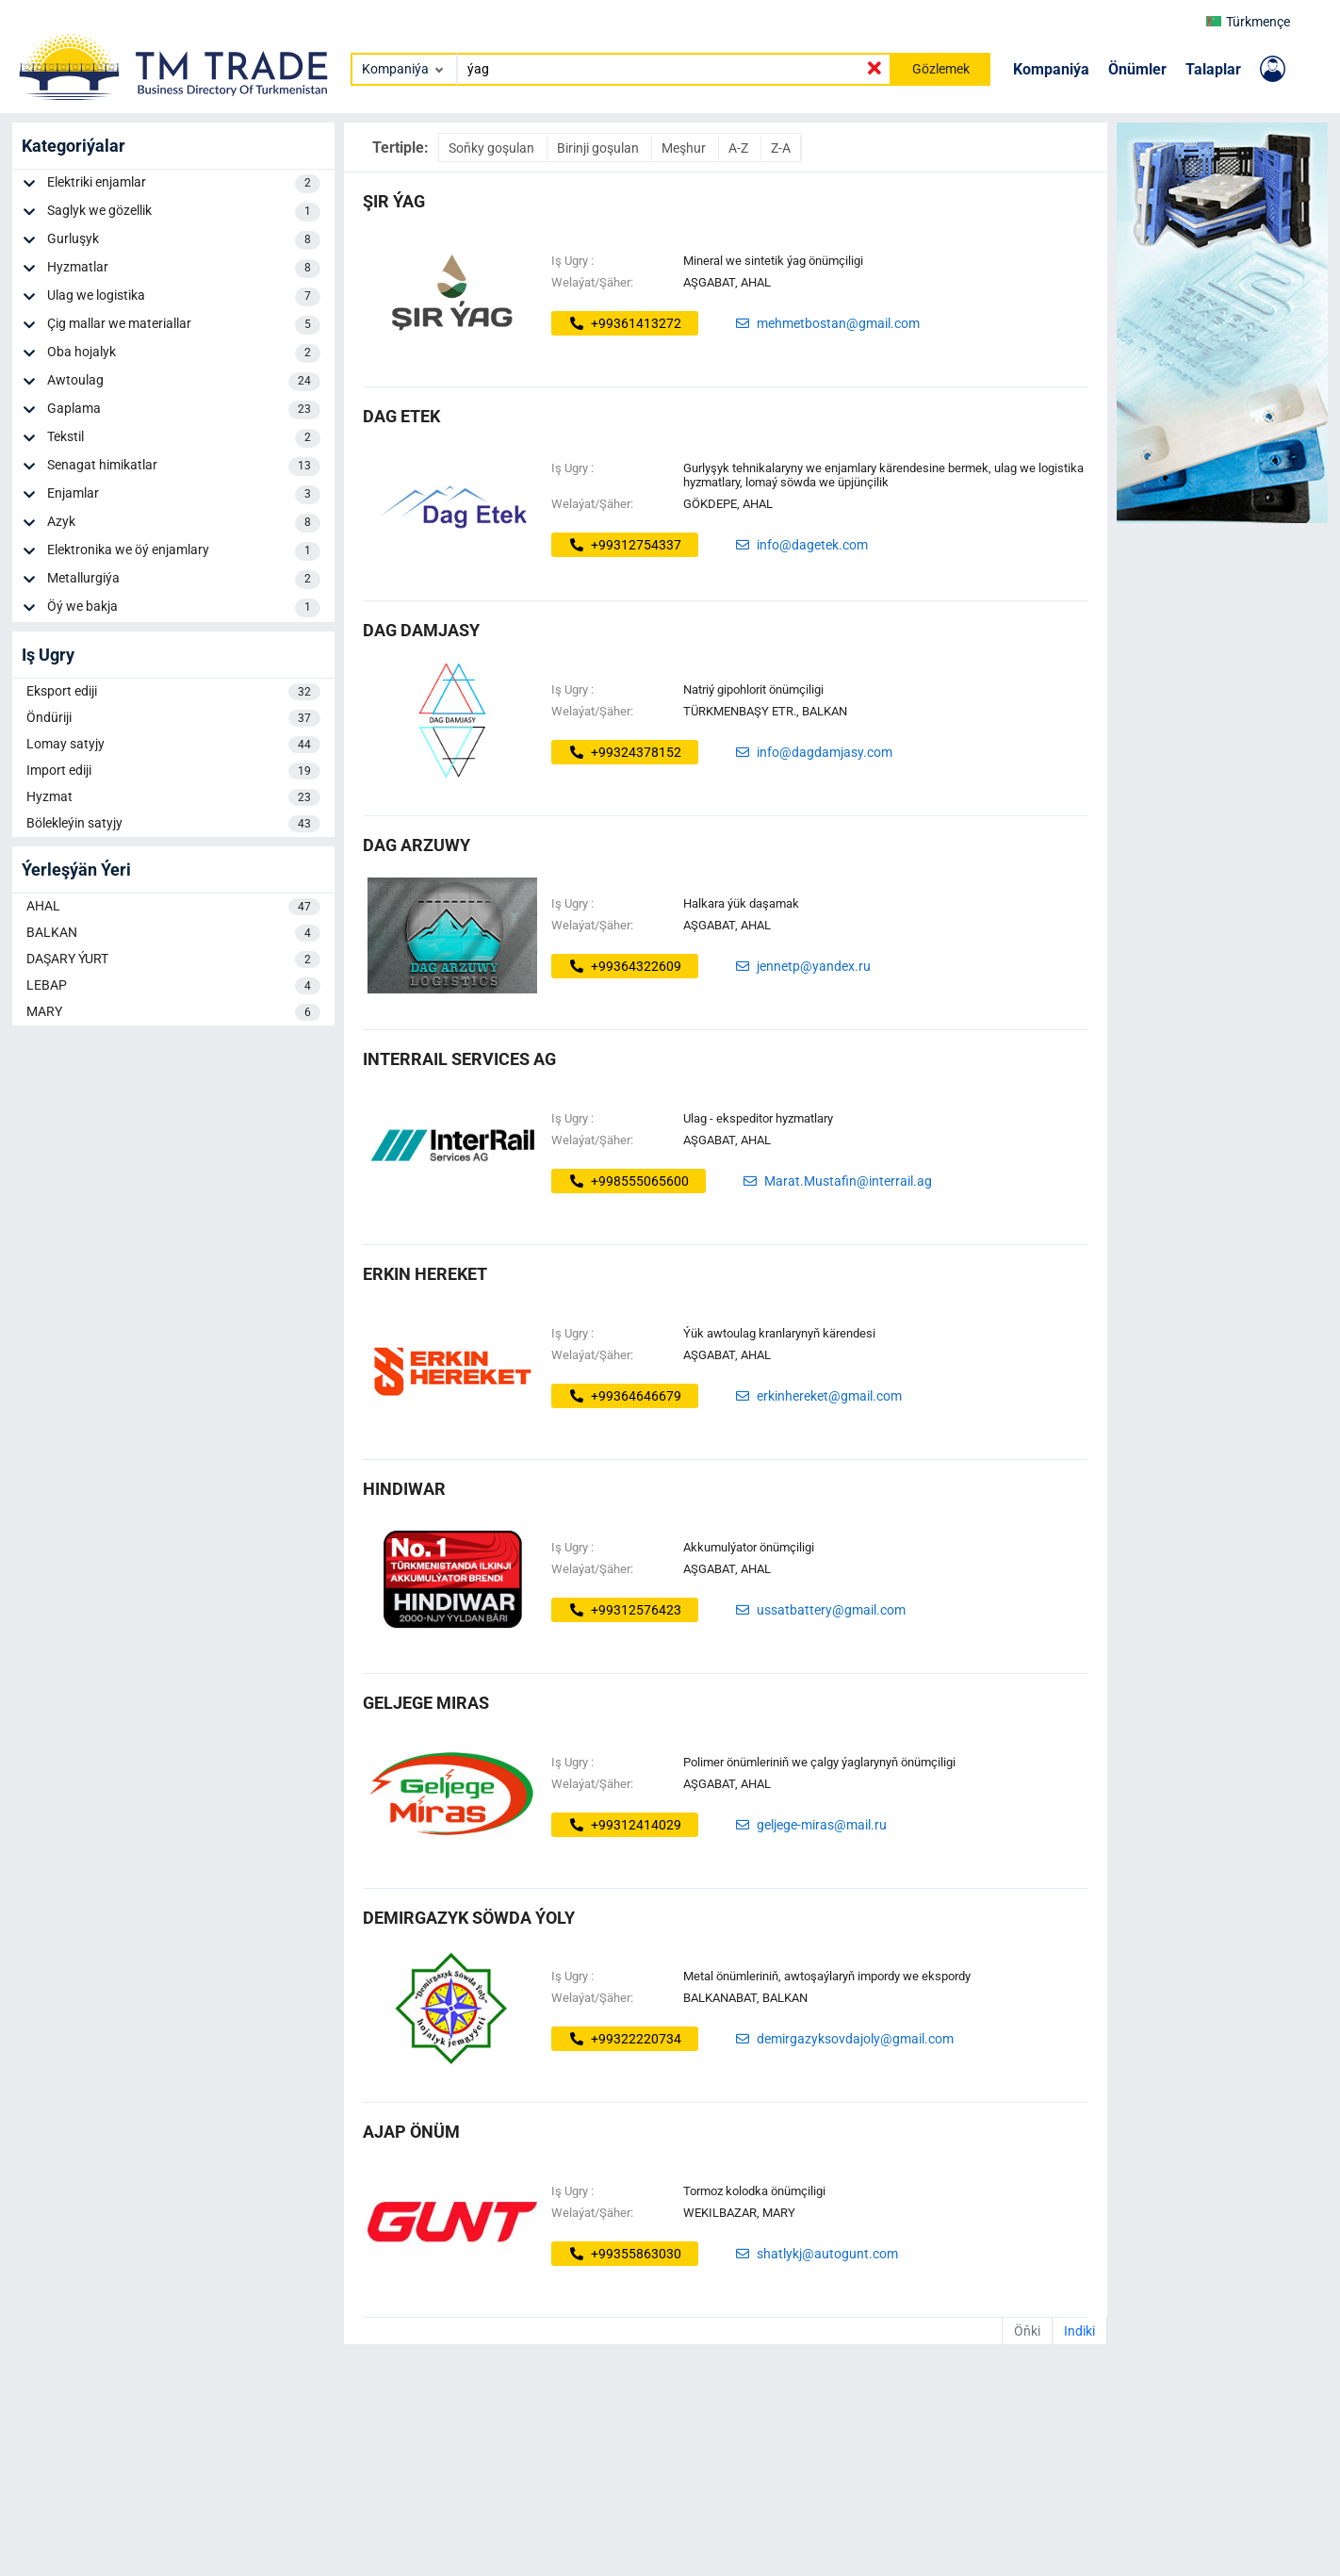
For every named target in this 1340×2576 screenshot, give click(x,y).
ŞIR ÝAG (394, 201)
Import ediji (173, 771)
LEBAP (173, 985)
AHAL (173, 906)
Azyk (183, 523)
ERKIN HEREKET (425, 1274)
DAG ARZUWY (416, 845)
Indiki (1079, 2330)
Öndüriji (173, 718)
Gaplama (183, 410)
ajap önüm (411, 2131)
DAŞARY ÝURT (173, 959)
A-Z (739, 148)
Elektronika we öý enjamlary (183, 551)
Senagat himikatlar (183, 466)
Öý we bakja (183, 608)
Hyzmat (173, 797)
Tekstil (183, 438)
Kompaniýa (1051, 69)
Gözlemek (941, 68)
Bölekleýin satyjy (173, 823)
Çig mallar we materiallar (183, 325)
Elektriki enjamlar (183, 183)
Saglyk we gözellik (183, 212)
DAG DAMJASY (421, 630)
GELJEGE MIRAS (426, 1703)
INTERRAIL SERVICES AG (459, 1059)
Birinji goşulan (599, 148)
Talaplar (1213, 69)
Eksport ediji (173, 691)
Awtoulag (183, 381)
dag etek (401, 416)
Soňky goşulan (493, 148)
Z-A (781, 148)
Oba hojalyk (183, 353)
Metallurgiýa (183, 579)
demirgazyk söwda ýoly (469, 1918)
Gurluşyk (183, 240)
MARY (173, 1012)
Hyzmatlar (183, 268)
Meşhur (685, 148)
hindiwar (404, 1489)
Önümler (1137, 69)
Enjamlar (183, 494)
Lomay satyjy (173, 744)
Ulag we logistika (183, 296)
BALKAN (173, 933)
